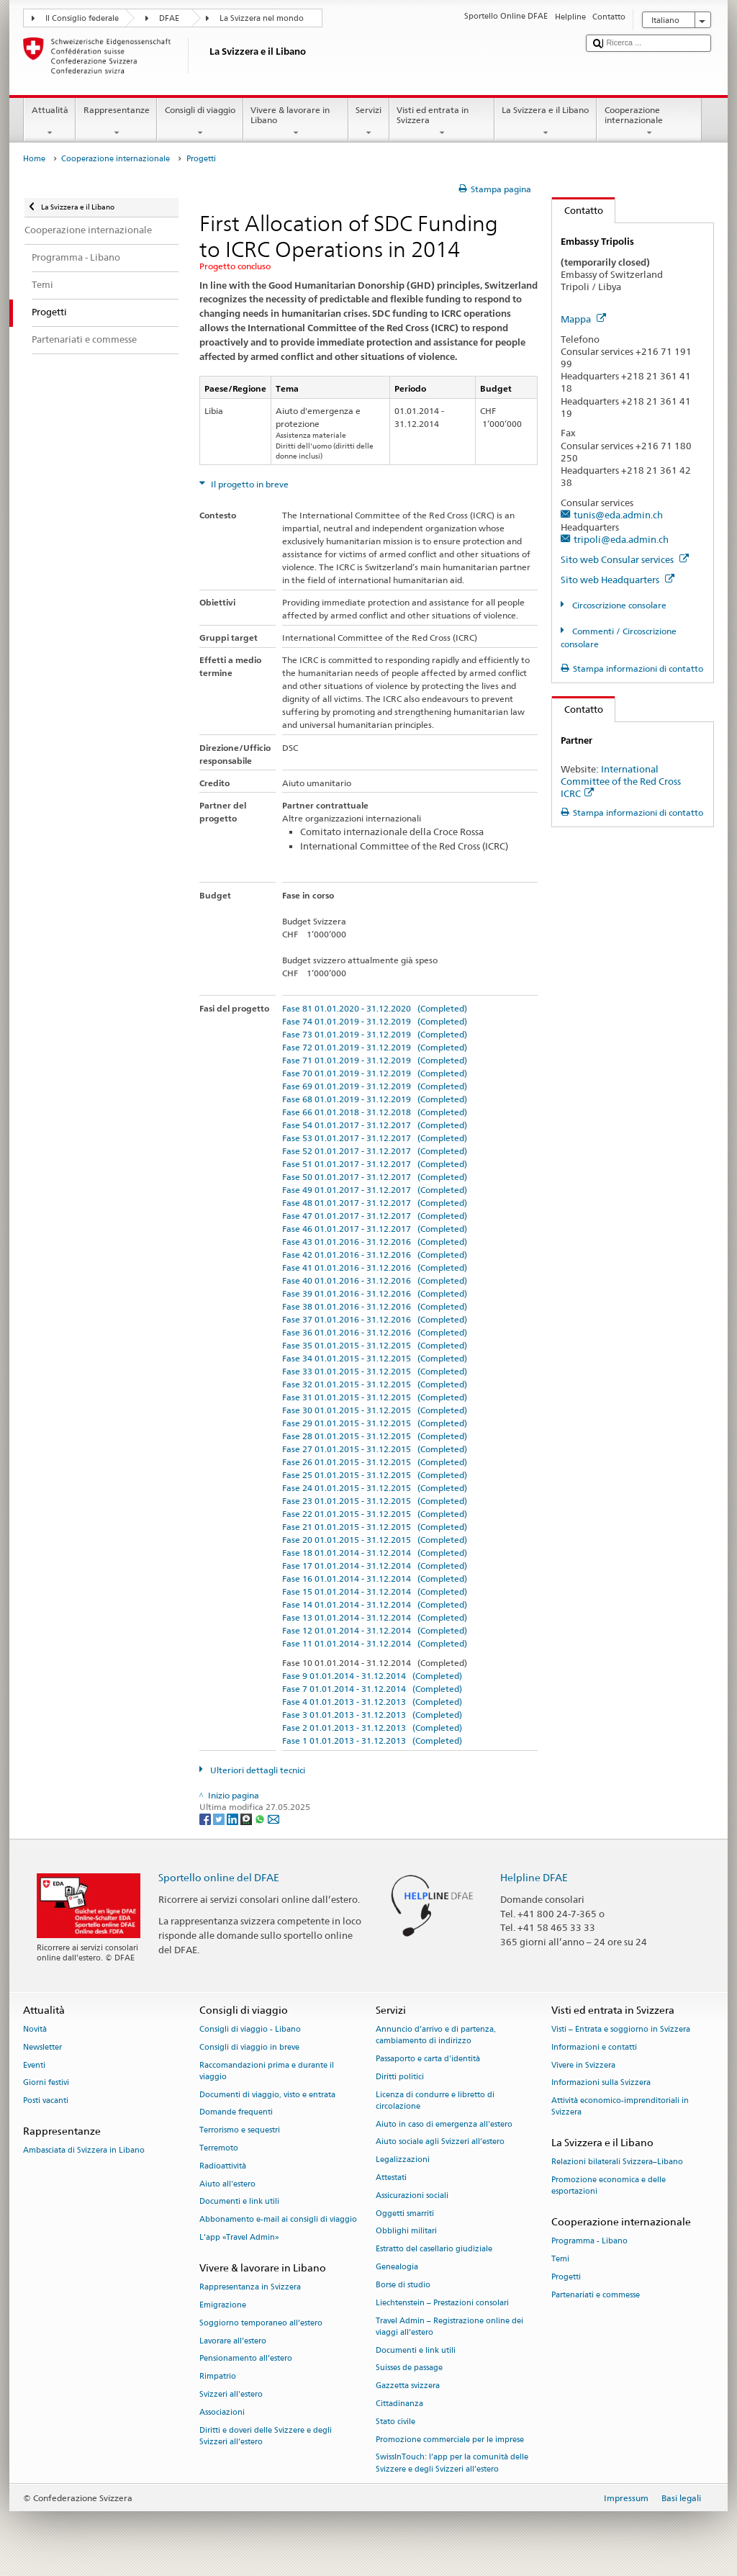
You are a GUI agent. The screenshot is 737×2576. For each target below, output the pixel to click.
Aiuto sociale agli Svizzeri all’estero (440, 2142)
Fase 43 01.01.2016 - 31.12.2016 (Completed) (374, 1241)
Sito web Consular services (625, 559)
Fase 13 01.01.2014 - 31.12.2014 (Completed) (374, 1617)
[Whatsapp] (261, 1818)
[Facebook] (206, 1818)
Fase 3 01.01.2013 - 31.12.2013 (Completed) (372, 1714)
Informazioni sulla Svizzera (601, 2083)
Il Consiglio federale (82, 18)
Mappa (583, 319)
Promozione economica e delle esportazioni (608, 2186)
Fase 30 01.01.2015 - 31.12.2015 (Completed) (374, 1410)
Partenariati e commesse (595, 2295)
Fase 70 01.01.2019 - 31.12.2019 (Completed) (374, 1073)
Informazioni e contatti (594, 2047)
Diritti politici (400, 2076)
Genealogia (397, 2266)
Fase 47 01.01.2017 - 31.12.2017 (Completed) (374, 1215)
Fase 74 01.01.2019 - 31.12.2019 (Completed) (374, 1021)
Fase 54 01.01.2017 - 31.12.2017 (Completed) (374, 1125)
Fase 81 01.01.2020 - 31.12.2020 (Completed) (374, 1008)
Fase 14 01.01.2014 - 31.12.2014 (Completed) (374, 1604)
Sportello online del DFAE (218, 1877)
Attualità (49, 121)
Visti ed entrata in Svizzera (442, 121)
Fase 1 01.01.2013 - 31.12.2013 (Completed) (372, 1740)
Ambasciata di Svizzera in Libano (84, 2151)
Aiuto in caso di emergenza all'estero (444, 2124)
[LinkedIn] (233, 1818)
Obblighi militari (406, 2231)
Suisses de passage (409, 2368)
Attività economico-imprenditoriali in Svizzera (620, 2107)
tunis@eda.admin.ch (618, 515)
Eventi (34, 2065)
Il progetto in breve (249, 484)
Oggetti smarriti (405, 2213)
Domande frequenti (236, 2112)
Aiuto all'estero (227, 2184)
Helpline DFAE (534, 1877)
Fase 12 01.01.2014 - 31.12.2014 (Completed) (374, 1630)
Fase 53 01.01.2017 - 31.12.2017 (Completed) (374, 1138)
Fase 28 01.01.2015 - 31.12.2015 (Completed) (374, 1436)
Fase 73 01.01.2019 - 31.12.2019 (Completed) (374, 1034)
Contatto (577, 210)
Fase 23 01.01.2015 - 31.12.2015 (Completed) (374, 1500)
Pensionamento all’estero (245, 2359)
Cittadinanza (399, 2403)
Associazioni (222, 2412)
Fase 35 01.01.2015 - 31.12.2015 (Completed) (374, 1345)
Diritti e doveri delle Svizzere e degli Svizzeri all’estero (265, 2436)
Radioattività (222, 2166)
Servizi (369, 121)
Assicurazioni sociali (412, 2195)
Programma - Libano (589, 2241)
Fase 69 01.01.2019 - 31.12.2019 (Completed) (374, 1086)
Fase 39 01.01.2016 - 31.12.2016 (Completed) (374, 1293)
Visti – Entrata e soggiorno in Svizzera (620, 2029)
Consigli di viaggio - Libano (250, 2029)
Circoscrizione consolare (618, 605)
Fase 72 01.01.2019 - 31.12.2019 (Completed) (374, 1047)
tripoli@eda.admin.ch (621, 539)
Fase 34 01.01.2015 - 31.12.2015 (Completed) (374, 1358)
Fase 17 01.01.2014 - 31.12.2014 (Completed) (374, 1565)
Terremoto (218, 2148)
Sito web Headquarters (617, 579)
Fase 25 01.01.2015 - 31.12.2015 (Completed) (374, 1475)
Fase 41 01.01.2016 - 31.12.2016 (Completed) (374, 1267)
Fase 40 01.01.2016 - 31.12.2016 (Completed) (374, 1280)
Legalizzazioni (403, 2160)
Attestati (391, 2177)
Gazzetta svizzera (408, 2386)
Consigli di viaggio (200, 121)
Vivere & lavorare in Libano (296, 121)
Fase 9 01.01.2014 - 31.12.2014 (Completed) (372, 1675)
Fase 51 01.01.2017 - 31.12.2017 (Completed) (374, 1163)
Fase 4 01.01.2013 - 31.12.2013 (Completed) (372, 1701)
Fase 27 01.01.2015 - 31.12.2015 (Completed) (374, 1449)
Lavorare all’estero (232, 2341)
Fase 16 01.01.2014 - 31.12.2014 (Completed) (374, 1578)
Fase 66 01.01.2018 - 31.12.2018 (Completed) (374, 1112)
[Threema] (247, 1818)
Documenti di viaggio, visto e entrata (267, 2094)
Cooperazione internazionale (649, 121)
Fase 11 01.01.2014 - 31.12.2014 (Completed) (374, 1643)
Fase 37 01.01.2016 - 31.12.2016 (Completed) (374, 1319)
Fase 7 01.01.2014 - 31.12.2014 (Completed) (372, 1688)
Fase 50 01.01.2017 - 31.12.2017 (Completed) (374, 1176)
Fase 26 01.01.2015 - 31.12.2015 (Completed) (374, 1462)
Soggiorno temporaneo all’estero (260, 2323)
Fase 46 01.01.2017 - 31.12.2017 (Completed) (374, 1228)
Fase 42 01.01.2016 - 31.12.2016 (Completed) (374, 1254)
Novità (35, 2029)
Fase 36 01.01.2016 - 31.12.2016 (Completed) (374, 1332)
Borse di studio (403, 2284)
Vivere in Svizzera (583, 2065)
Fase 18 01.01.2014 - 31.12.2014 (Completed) (374, 1552)
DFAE (169, 18)
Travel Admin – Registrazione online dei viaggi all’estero (449, 2326)
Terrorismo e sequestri (239, 2130)
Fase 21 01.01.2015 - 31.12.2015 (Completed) (374, 1526)
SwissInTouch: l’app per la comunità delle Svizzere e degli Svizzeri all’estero (452, 2463)
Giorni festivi (46, 2083)
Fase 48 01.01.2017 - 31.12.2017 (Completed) (374, 1202)
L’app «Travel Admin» (239, 2237)
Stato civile (395, 2421)
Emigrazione (222, 2305)
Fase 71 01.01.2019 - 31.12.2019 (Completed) (374, 1060)
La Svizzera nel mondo (262, 18)
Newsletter (42, 2047)
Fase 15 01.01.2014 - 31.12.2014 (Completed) (374, 1591)
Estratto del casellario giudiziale (434, 2249)
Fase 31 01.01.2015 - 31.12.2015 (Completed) (374, 1397)
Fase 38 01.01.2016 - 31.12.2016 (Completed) (374, 1306)
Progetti (566, 2277)
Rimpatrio (217, 2377)
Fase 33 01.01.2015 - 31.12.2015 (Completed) (374, 1371)
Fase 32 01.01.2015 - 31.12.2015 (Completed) (374, 1384)
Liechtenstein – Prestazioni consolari (442, 2302)
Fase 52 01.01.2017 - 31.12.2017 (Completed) (374, 1151)
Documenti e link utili (239, 2202)
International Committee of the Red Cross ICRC (621, 781)
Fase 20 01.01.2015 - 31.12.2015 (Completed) (374, 1539)
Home (34, 158)
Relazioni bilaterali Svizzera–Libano (617, 2162)
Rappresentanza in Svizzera (250, 2287)
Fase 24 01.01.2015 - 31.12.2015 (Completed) (374, 1487)
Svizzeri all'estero (231, 2394)
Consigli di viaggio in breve (249, 2047)
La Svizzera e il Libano (545, 121)
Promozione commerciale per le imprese (450, 2439)
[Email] (273, 1818)
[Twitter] (220, 1818)
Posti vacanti (45, 2101)
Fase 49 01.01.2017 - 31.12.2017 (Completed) (374, 1189)
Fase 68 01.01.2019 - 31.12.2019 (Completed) (374, 1099)
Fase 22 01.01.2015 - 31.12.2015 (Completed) (374, 1513)
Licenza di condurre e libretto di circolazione (435, 2100)
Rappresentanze (116, 121)
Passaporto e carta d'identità (428, 2058)
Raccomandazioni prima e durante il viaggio (266, 2071)
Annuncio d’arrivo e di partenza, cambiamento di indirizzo (436, 2035)
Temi (560, 2259)
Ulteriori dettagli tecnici (256, 1770)
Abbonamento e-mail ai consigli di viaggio (278, 2220)
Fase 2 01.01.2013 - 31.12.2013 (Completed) (372, 1727)
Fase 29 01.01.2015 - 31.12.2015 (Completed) (374, 1423)
